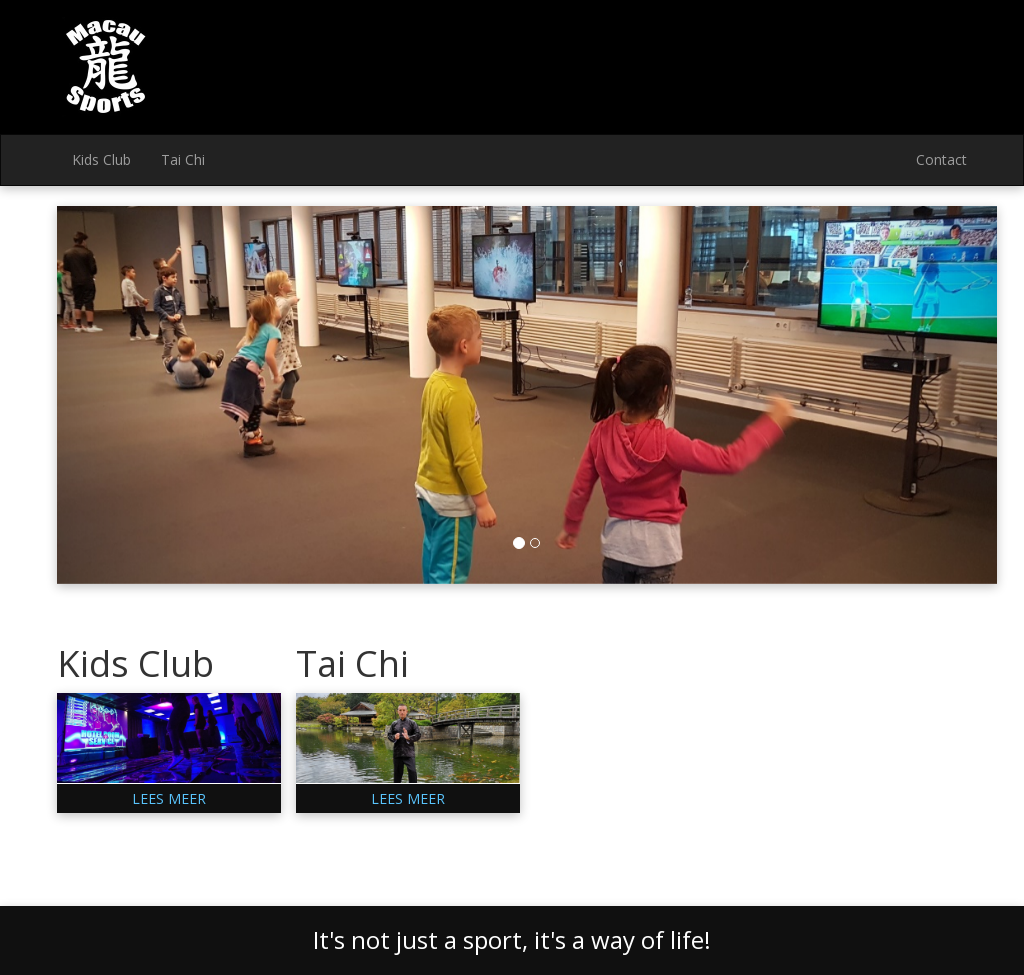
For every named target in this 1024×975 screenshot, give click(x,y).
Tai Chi (183, 159)
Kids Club (101, 159)
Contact (941, 159)
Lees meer (169, 798)
